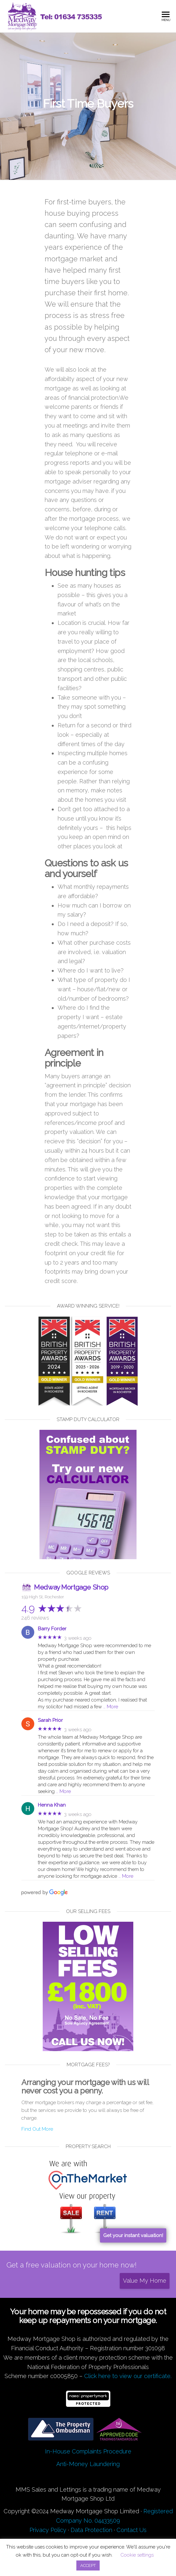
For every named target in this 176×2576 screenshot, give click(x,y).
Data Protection (91, 2530)
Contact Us (131, 2530)
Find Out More (37, 2129)
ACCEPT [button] (88, 2565)
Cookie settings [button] (137, 2555)
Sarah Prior (50, 1720)
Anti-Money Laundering (88, 2464)
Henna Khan (52, 1805)
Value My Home (144, 2280)
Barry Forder (52, 1629)
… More (110, 1707)
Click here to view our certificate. (127, 2376)
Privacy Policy (47, 2530)
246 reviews (35, 1618)
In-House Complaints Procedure (88, 2451)
